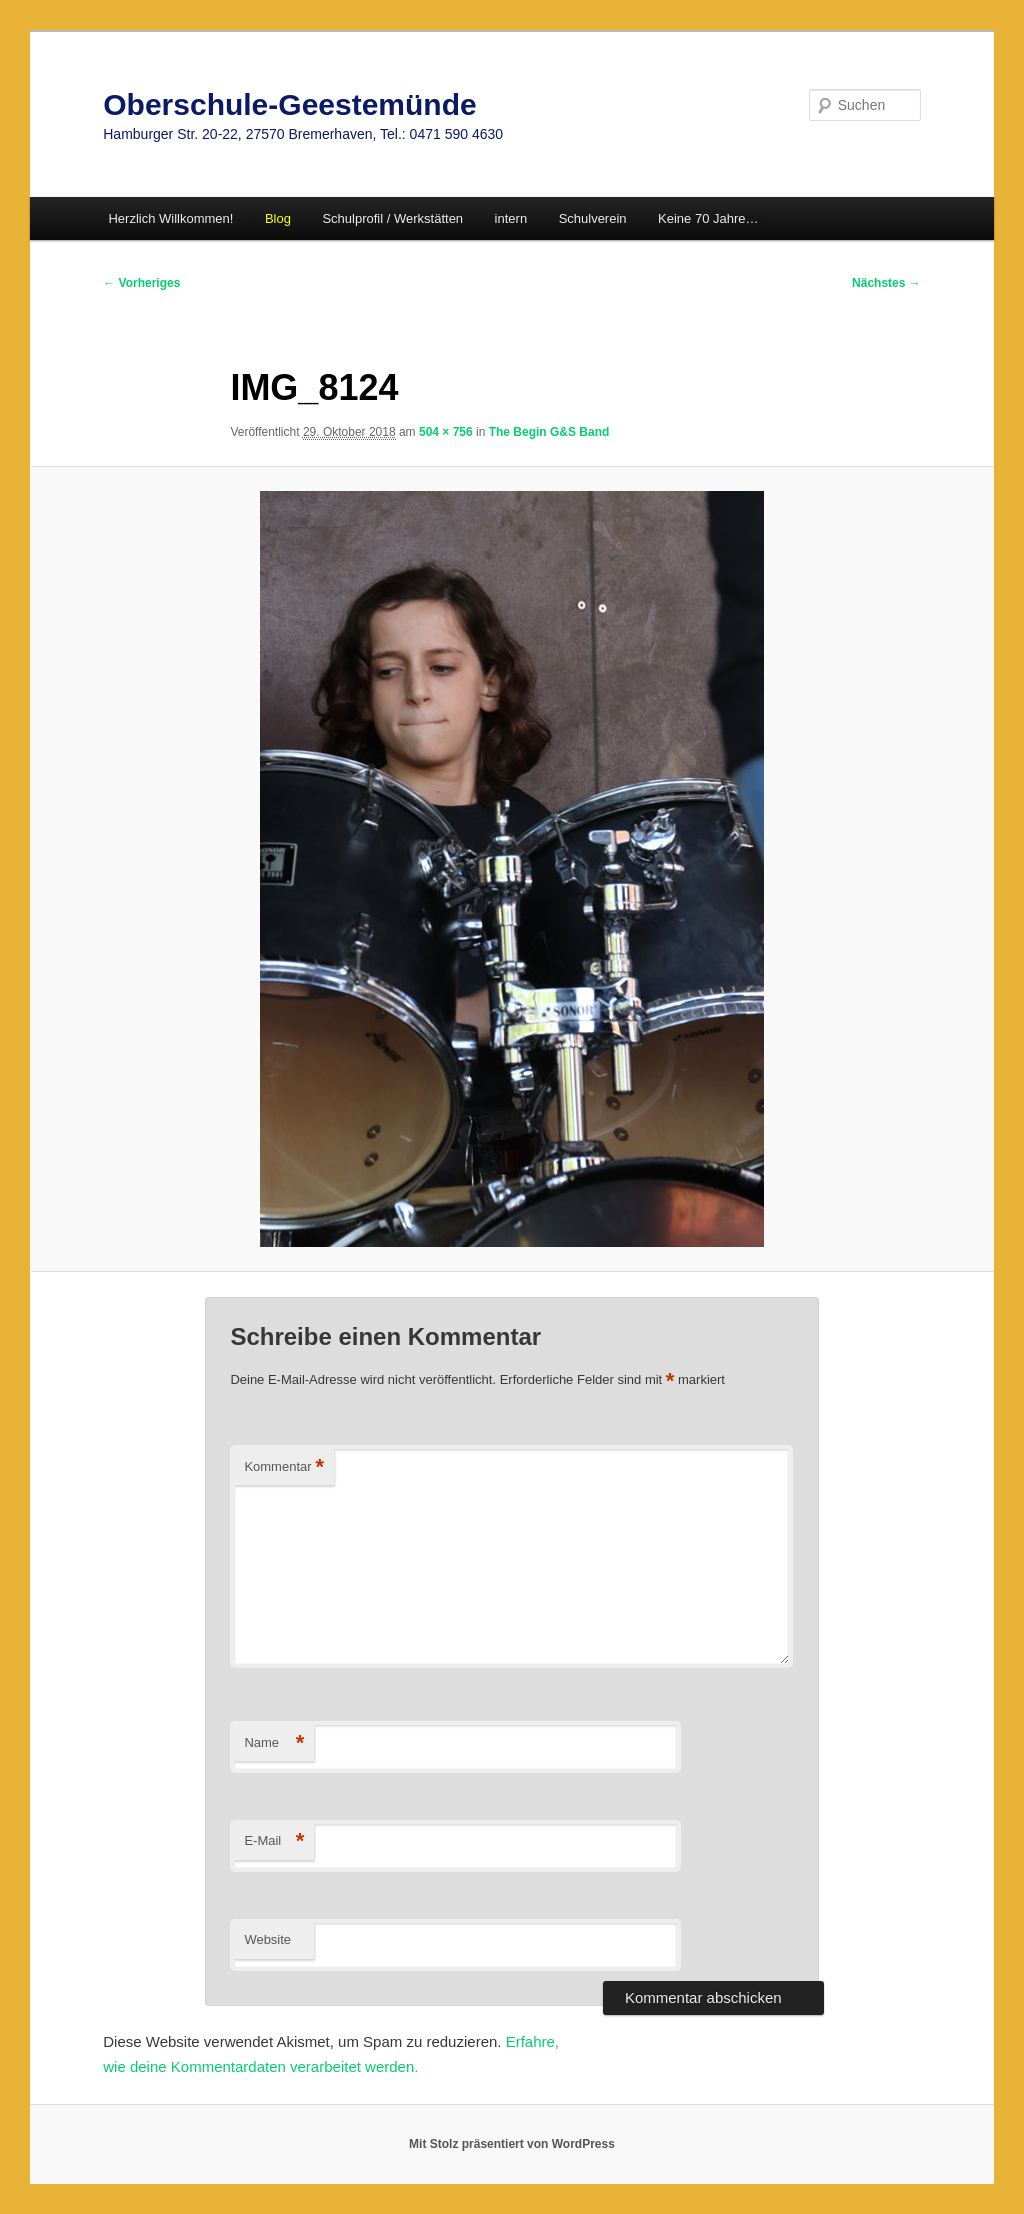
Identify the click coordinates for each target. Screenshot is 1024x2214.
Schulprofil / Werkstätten (392, 218)
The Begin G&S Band (549, 432)
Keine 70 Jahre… (708, 218)
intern (511, 218)
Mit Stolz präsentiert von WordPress (512, 2144)
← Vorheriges (141, 283)
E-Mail (274, 1841)
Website (267, 1939)
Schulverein (593, 218)
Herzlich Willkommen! (170, 218)
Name (274, 1743)
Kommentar (284, 1467)
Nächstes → (886, 283)
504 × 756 (446, 432)
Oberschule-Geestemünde (289, 104)
